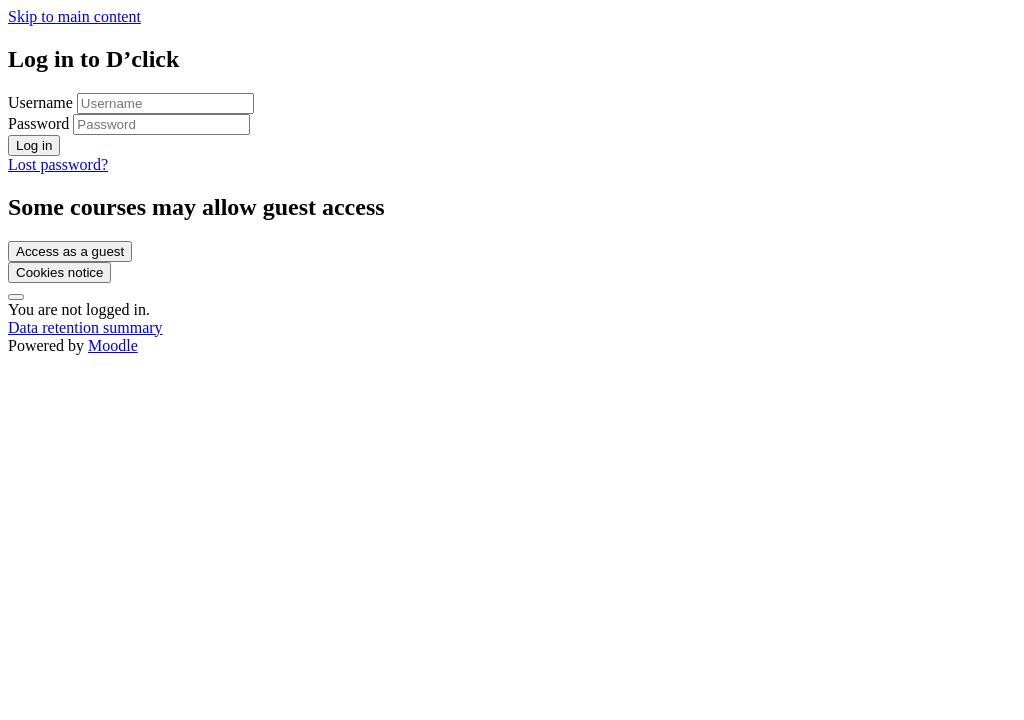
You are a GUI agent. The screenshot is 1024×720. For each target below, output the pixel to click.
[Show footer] (16, 297)
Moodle (113, 345)
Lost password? (58, 164)
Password (38, 123)
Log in (34, 145)
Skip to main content (74, 16)
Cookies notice (59, 272)
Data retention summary (85, 327)
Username (42, 102)
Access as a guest (70, 251)
